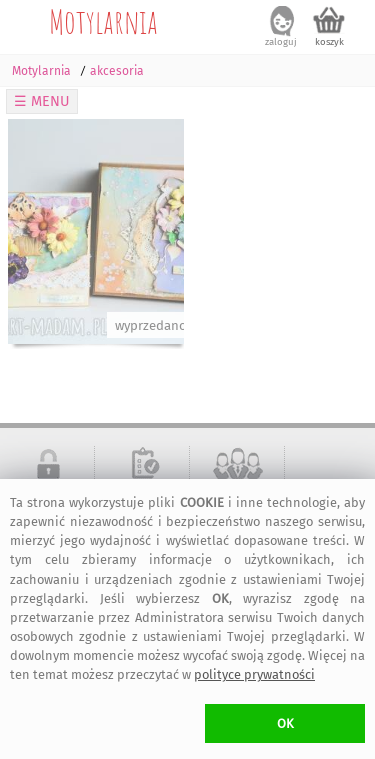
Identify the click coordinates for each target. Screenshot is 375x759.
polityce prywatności (254, 674)
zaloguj (281, 42)
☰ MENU (42, 101)
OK (285, 723)
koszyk (329, 42)
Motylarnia (103, 21)
